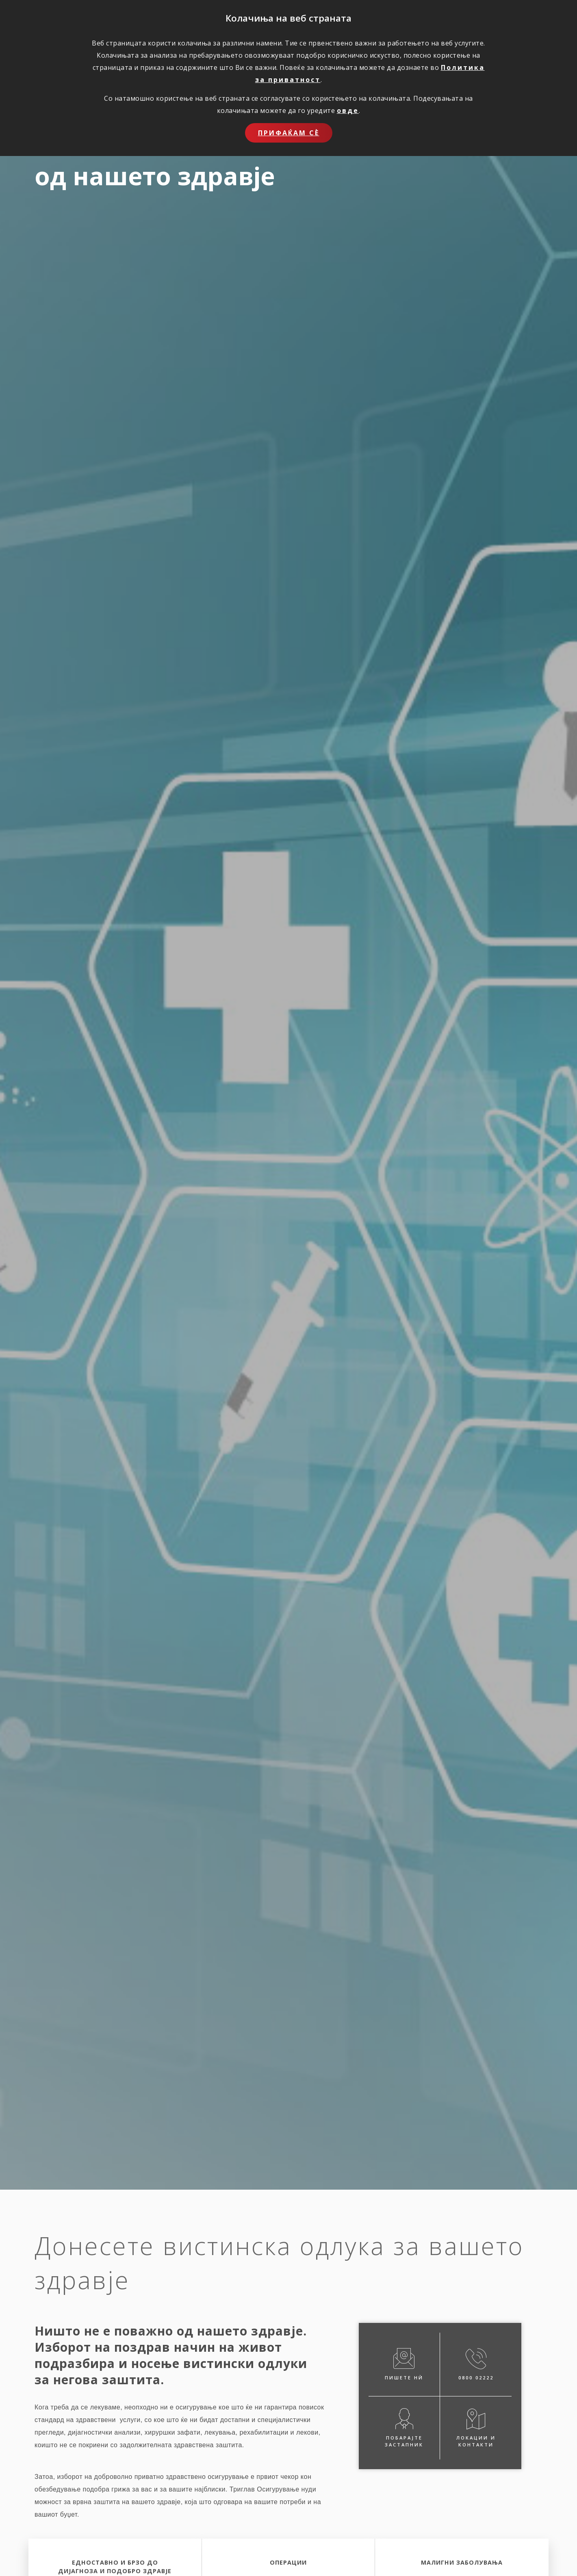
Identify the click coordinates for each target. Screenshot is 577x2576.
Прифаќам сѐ (288, 132)
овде (348, 110)
